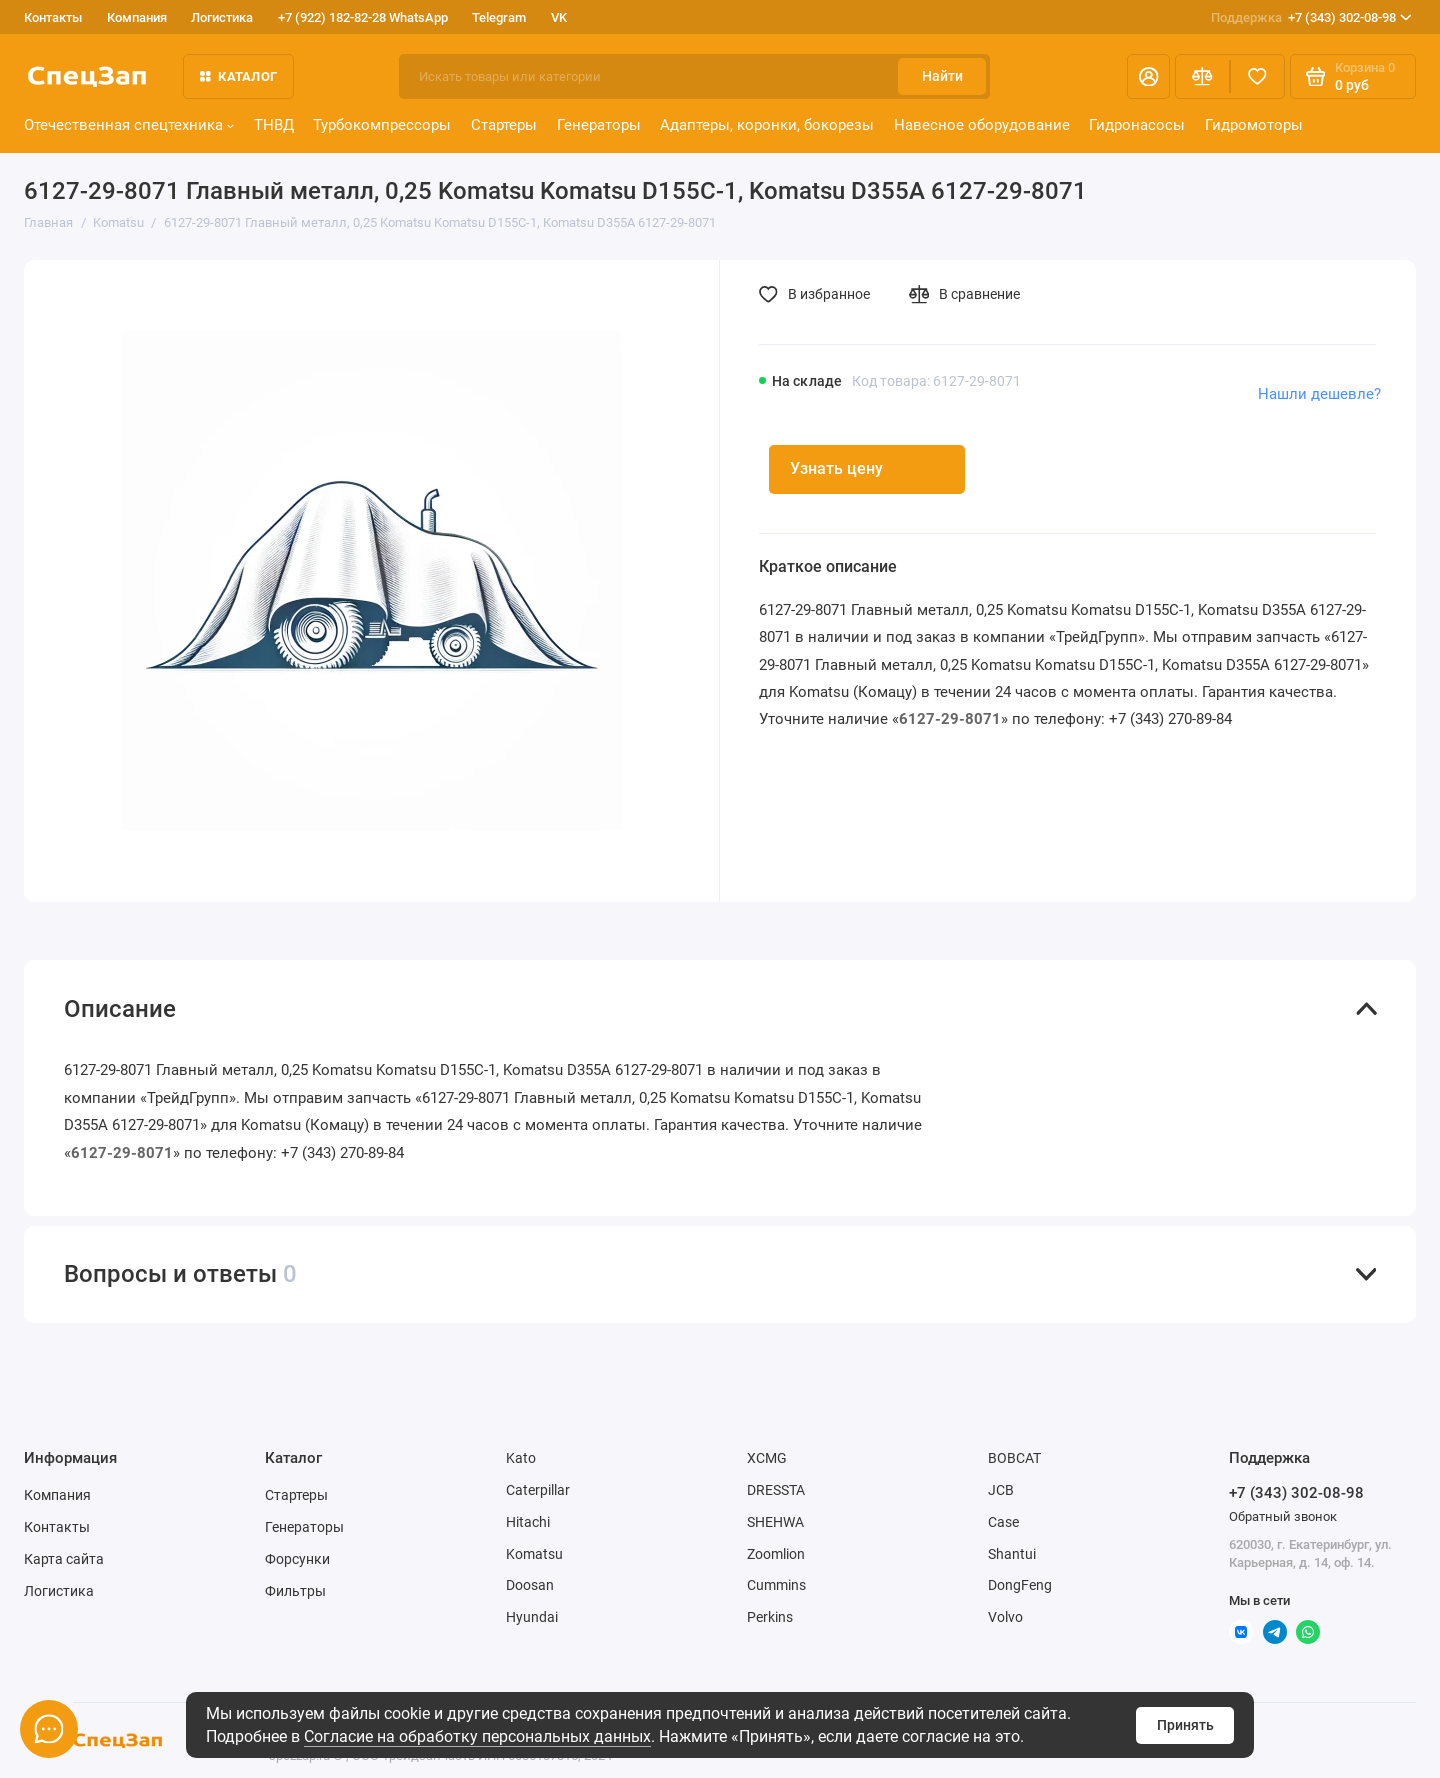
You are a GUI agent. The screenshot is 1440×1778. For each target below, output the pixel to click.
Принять (1185, 1725)
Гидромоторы (1254, 125)
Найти (942, 76)
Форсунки (297, 1559)
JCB (1001, 1490)
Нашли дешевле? (1319, 394)
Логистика (222, 17)
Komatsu (534, 1554)
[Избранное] (1257, 76)
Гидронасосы (1137, 125)
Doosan (530, 1585)
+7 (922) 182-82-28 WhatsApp (363, 17)
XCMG (767, 1458)
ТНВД (274, 125)
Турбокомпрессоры (382, 125)
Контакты (53, 17)
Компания (137, 17)
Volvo (1005, 1617)
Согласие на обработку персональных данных (477, 1736)
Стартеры (504, 125)
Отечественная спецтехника (129, 125)
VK (559, 17)
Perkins (770, 1617)
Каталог (238, 76)
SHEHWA (775, 1522)
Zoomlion (776, 1554)
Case (1003, 1522)
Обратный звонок (1283, 1516)
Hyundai (532, 1617)
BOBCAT (1014, 1458)
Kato (521, 1458)
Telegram (499, 17)
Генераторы (599, 125)
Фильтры (295, 1591)
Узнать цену (836, 468)
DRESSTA (776, 1490)
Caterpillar (538, 1490)
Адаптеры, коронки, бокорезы (767, 125)
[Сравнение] (1202, 76)
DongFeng (1020, 1585)
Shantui (1012, 1554)
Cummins (776, 1585)
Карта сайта (64, 1559)
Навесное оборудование (982, 125)
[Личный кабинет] (1148, 76)
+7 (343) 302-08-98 (1311, 17)
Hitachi (528, 1522)
